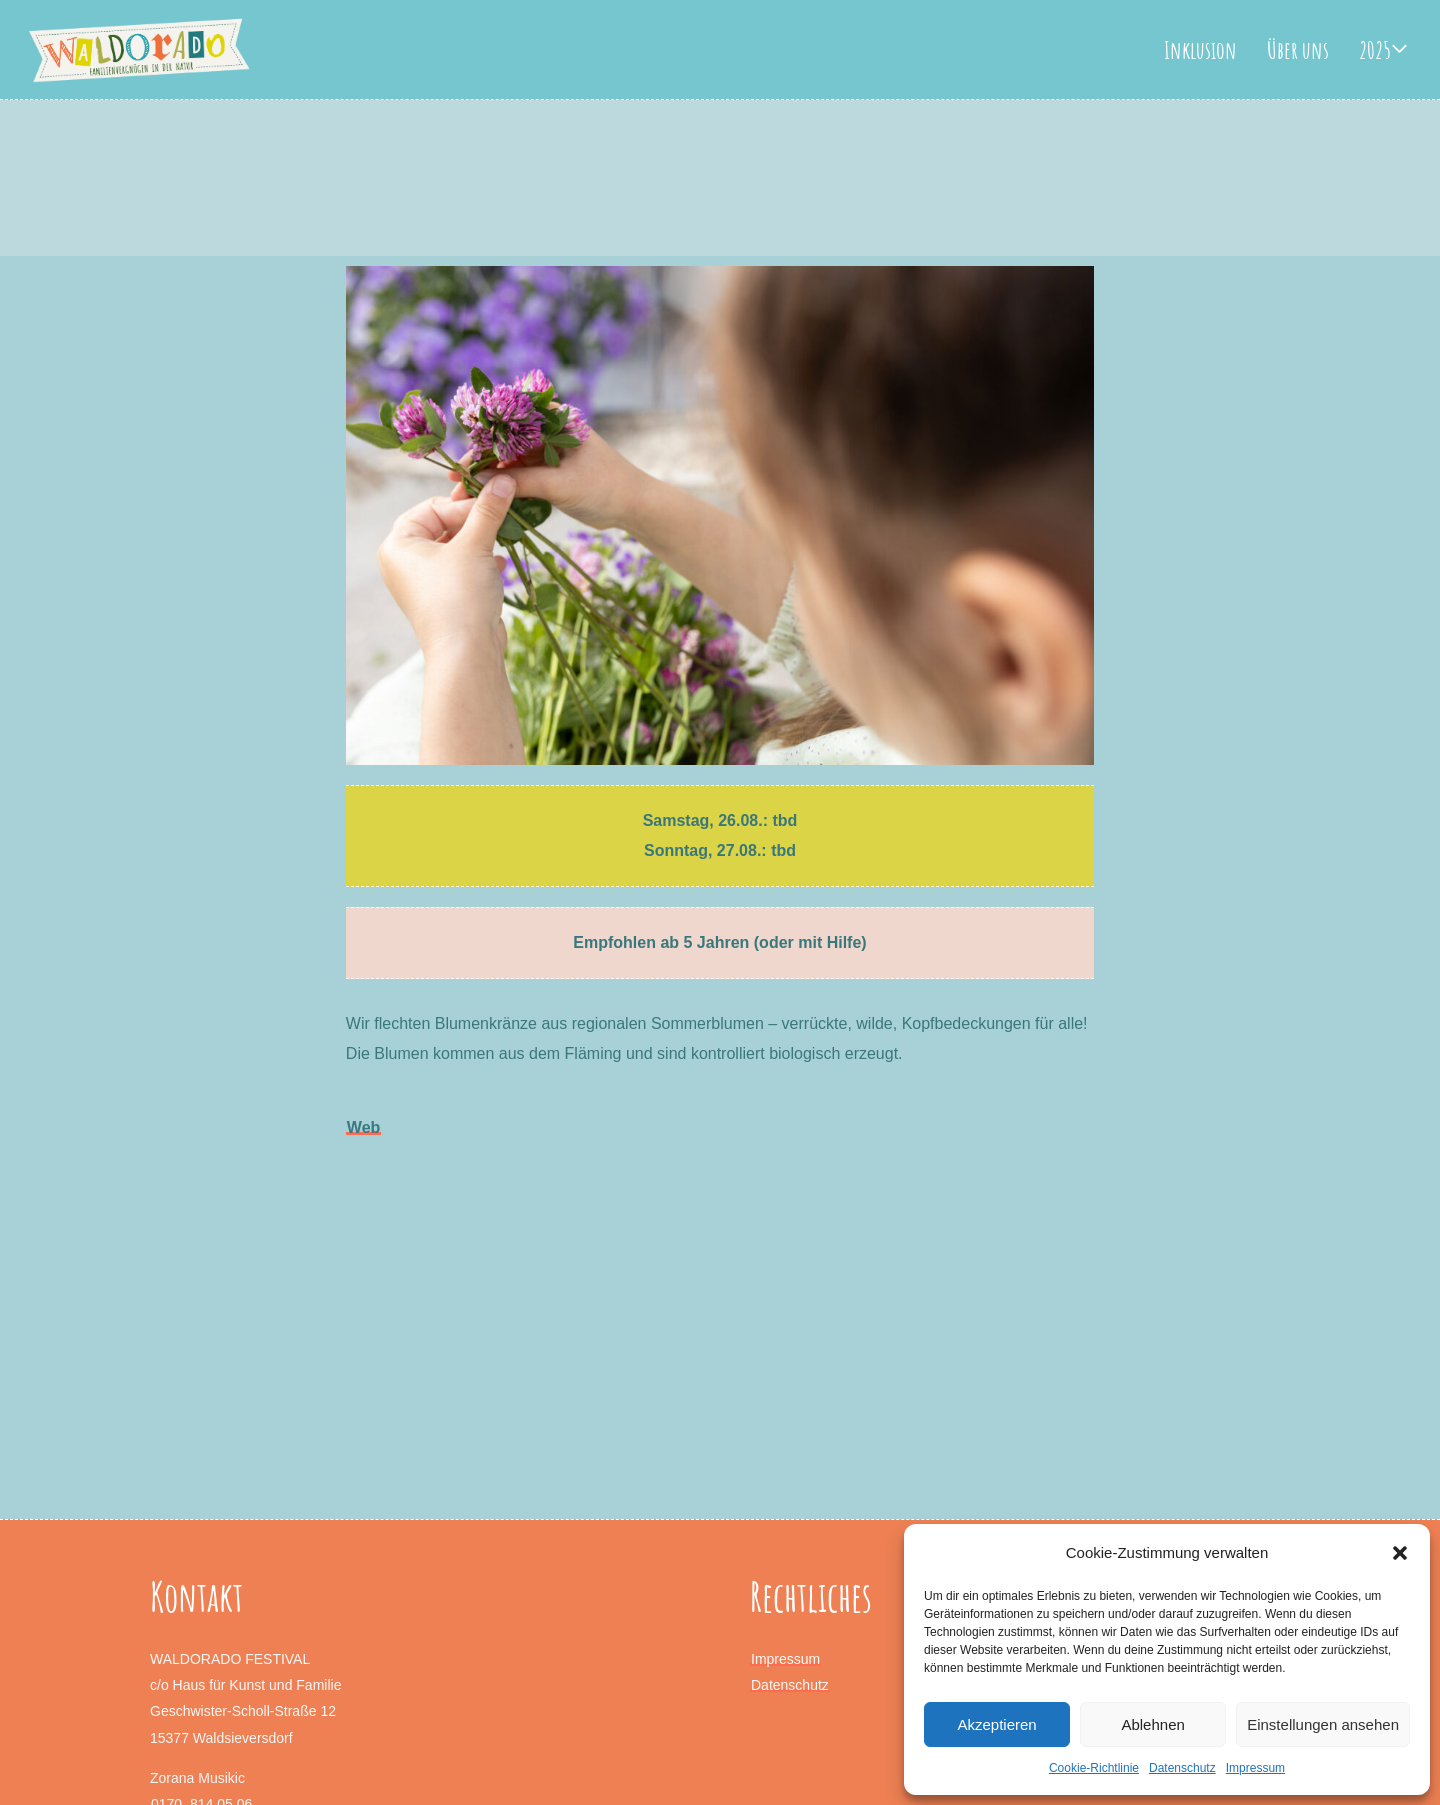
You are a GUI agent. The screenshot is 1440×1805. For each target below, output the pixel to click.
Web (363, 1127)
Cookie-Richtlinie (1094, 1768)
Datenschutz (1182, 1768)
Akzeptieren (996, 1724)
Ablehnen (1152, 1724)
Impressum (1255, 1768)
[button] (1400, 1553)
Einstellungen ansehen (1323, 1724)
